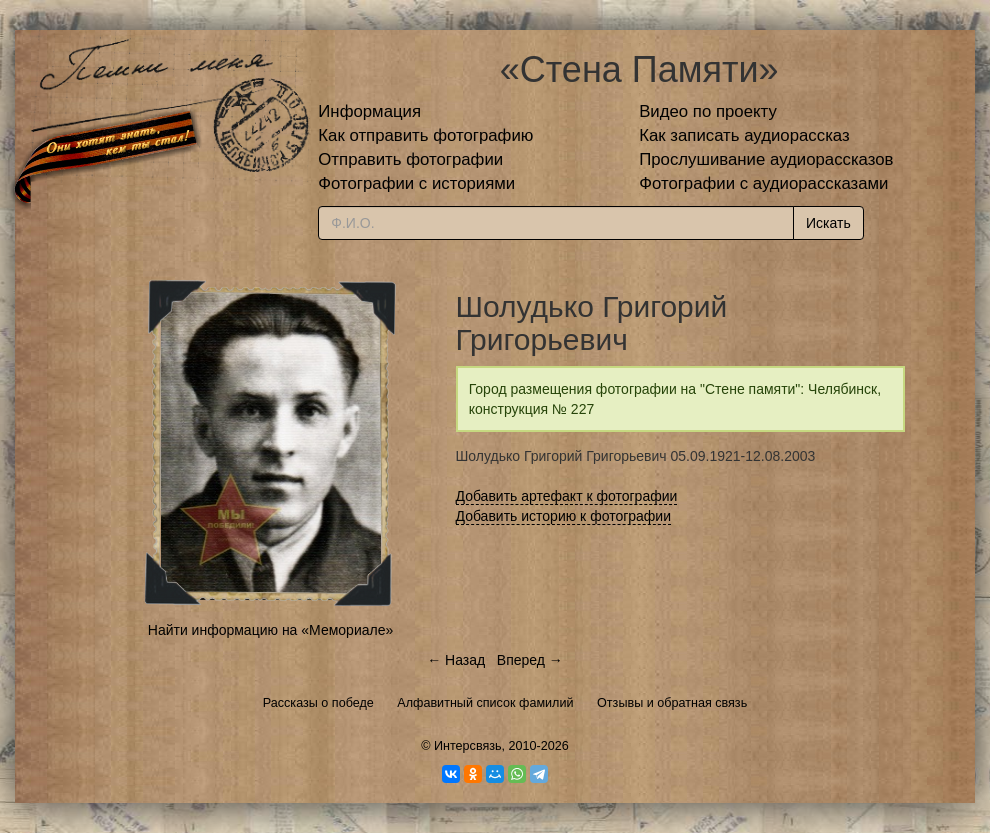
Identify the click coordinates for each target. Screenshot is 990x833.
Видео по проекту (708, 111)
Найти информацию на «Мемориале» (270, 630)
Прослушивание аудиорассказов (766, 159)
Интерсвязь (468, 746)
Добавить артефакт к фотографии (567, 496)
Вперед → (530, 660)
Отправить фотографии (410, 159)
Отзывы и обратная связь (672, 703)
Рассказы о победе (318, 703)
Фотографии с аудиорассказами (763, 183)
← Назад (456, 660)
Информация (369, 111)
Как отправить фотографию (425, 135)
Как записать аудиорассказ (744, 135)
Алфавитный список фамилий (485, 703)
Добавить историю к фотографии (564, 516)
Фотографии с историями (416, 183)
